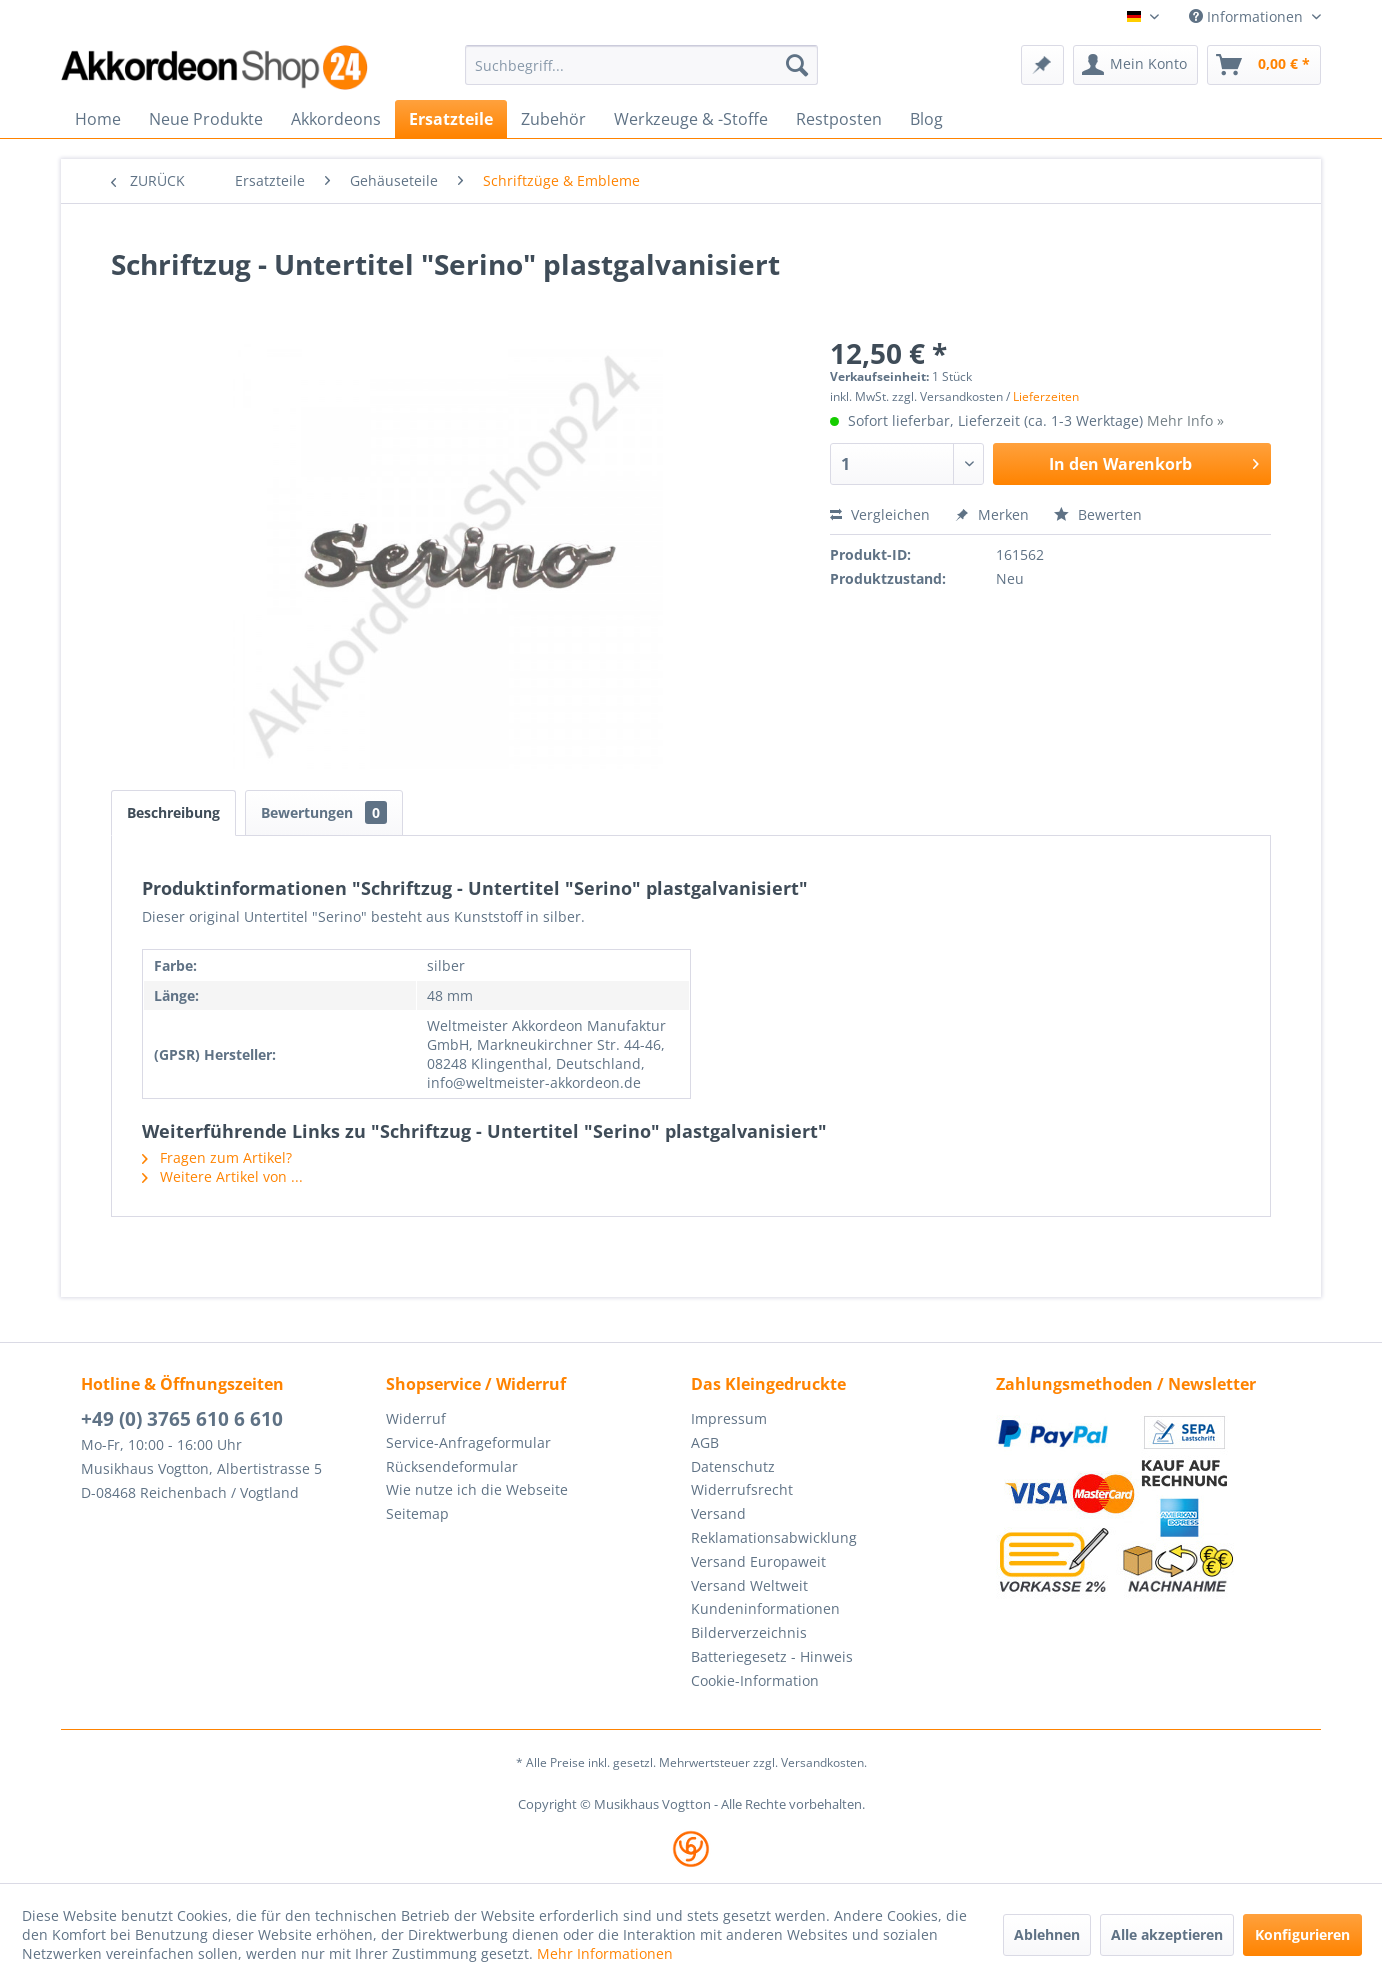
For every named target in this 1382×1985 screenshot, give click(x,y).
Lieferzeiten (1046, 396)
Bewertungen (324, 812)
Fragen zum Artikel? (217, 1157)
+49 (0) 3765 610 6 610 (182, 1419)
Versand (718, 1513)
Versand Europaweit (758, 1561)
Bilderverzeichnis (749, 1632)
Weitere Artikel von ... (222, 1176)
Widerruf (416, 1418)
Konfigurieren (1302, 1934)
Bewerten (1098, 514)
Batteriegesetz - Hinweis (772, 1656)
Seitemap (417, 1513)
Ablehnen (1047, 1934)
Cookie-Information (755, 1680)
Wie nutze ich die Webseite (477, 1489)
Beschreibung (173, 812)
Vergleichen (880, 514)
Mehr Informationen (605, 1953)
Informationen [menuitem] (1248, 16)
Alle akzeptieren (1167, 1934)
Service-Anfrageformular (468, 1442)
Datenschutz (733, 1466)
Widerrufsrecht (742, 1489)
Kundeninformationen (765, 1608)
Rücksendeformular (452, 1466)
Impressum (729, 1418)
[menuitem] (641, 65)
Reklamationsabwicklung (774, 1537)
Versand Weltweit (749, 1585)
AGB (705, 1442)
